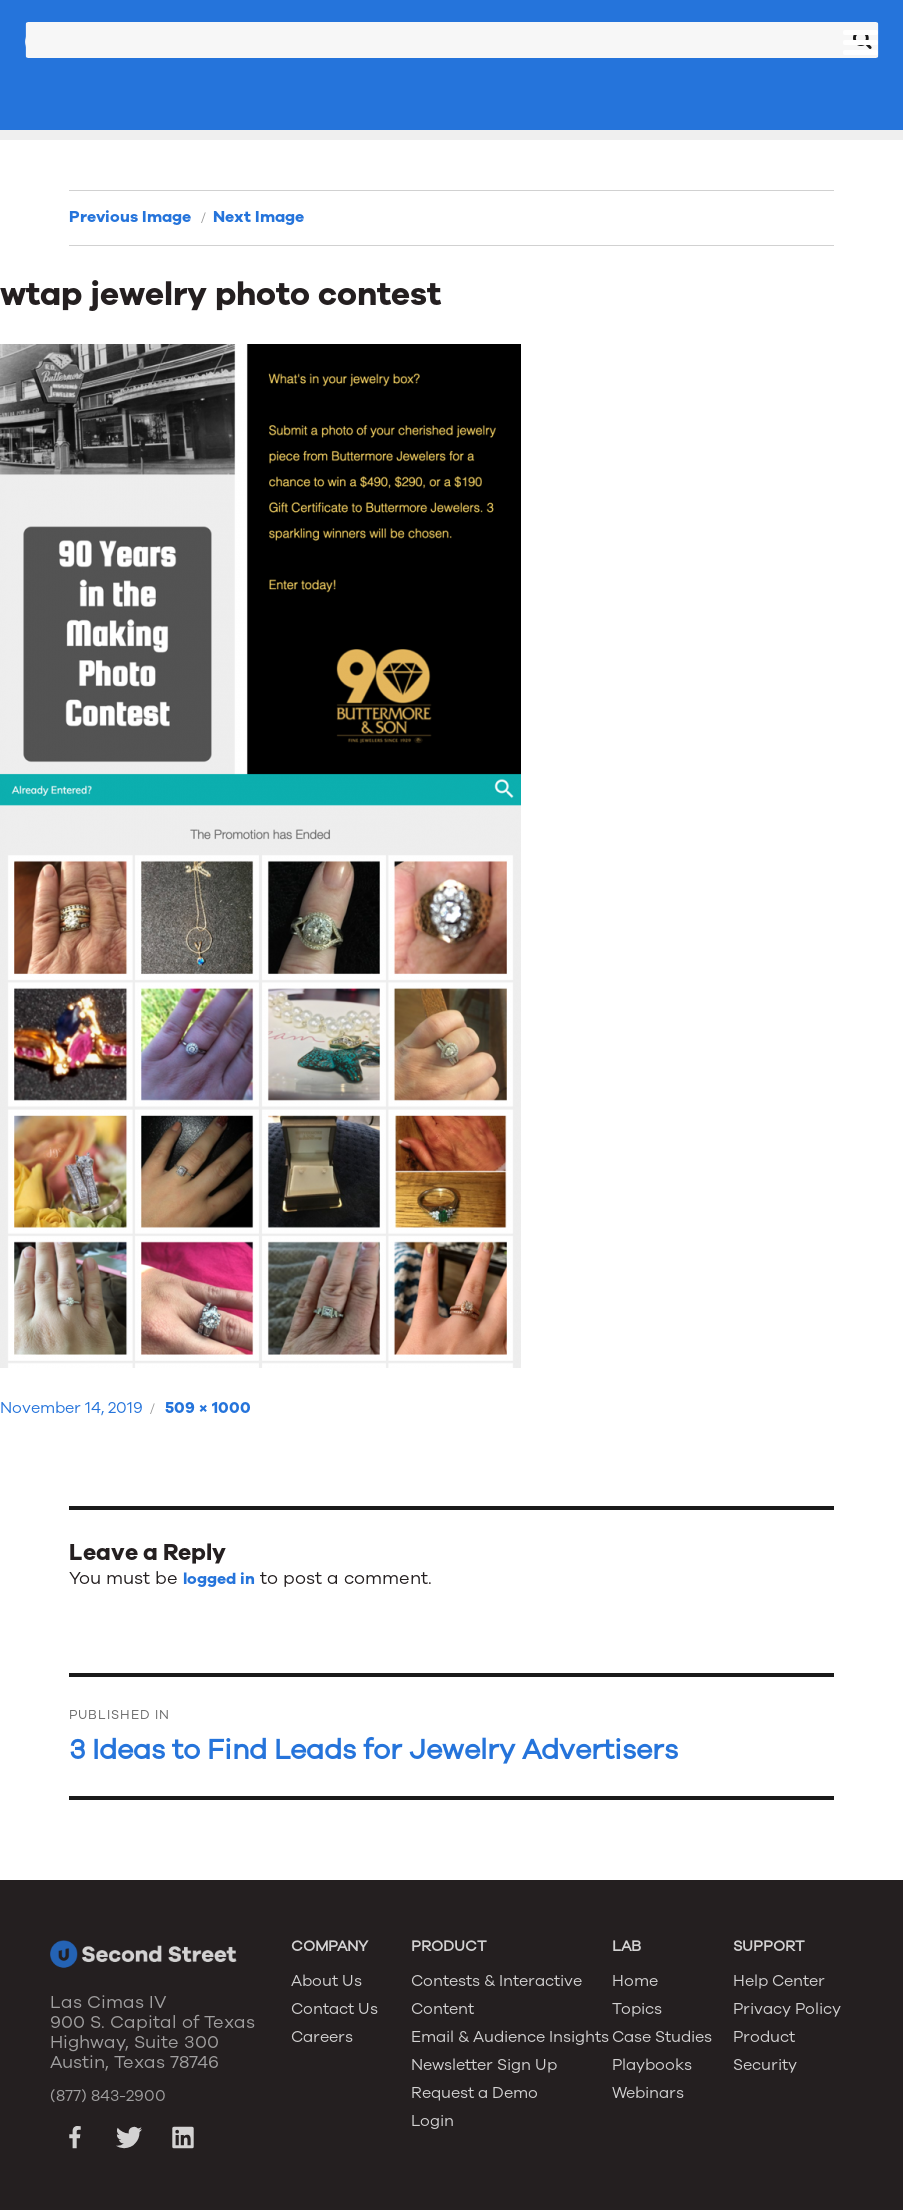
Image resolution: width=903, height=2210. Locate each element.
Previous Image (130, 217)
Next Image (258, 217)
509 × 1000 (208, 1408)
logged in (219, 1579)
